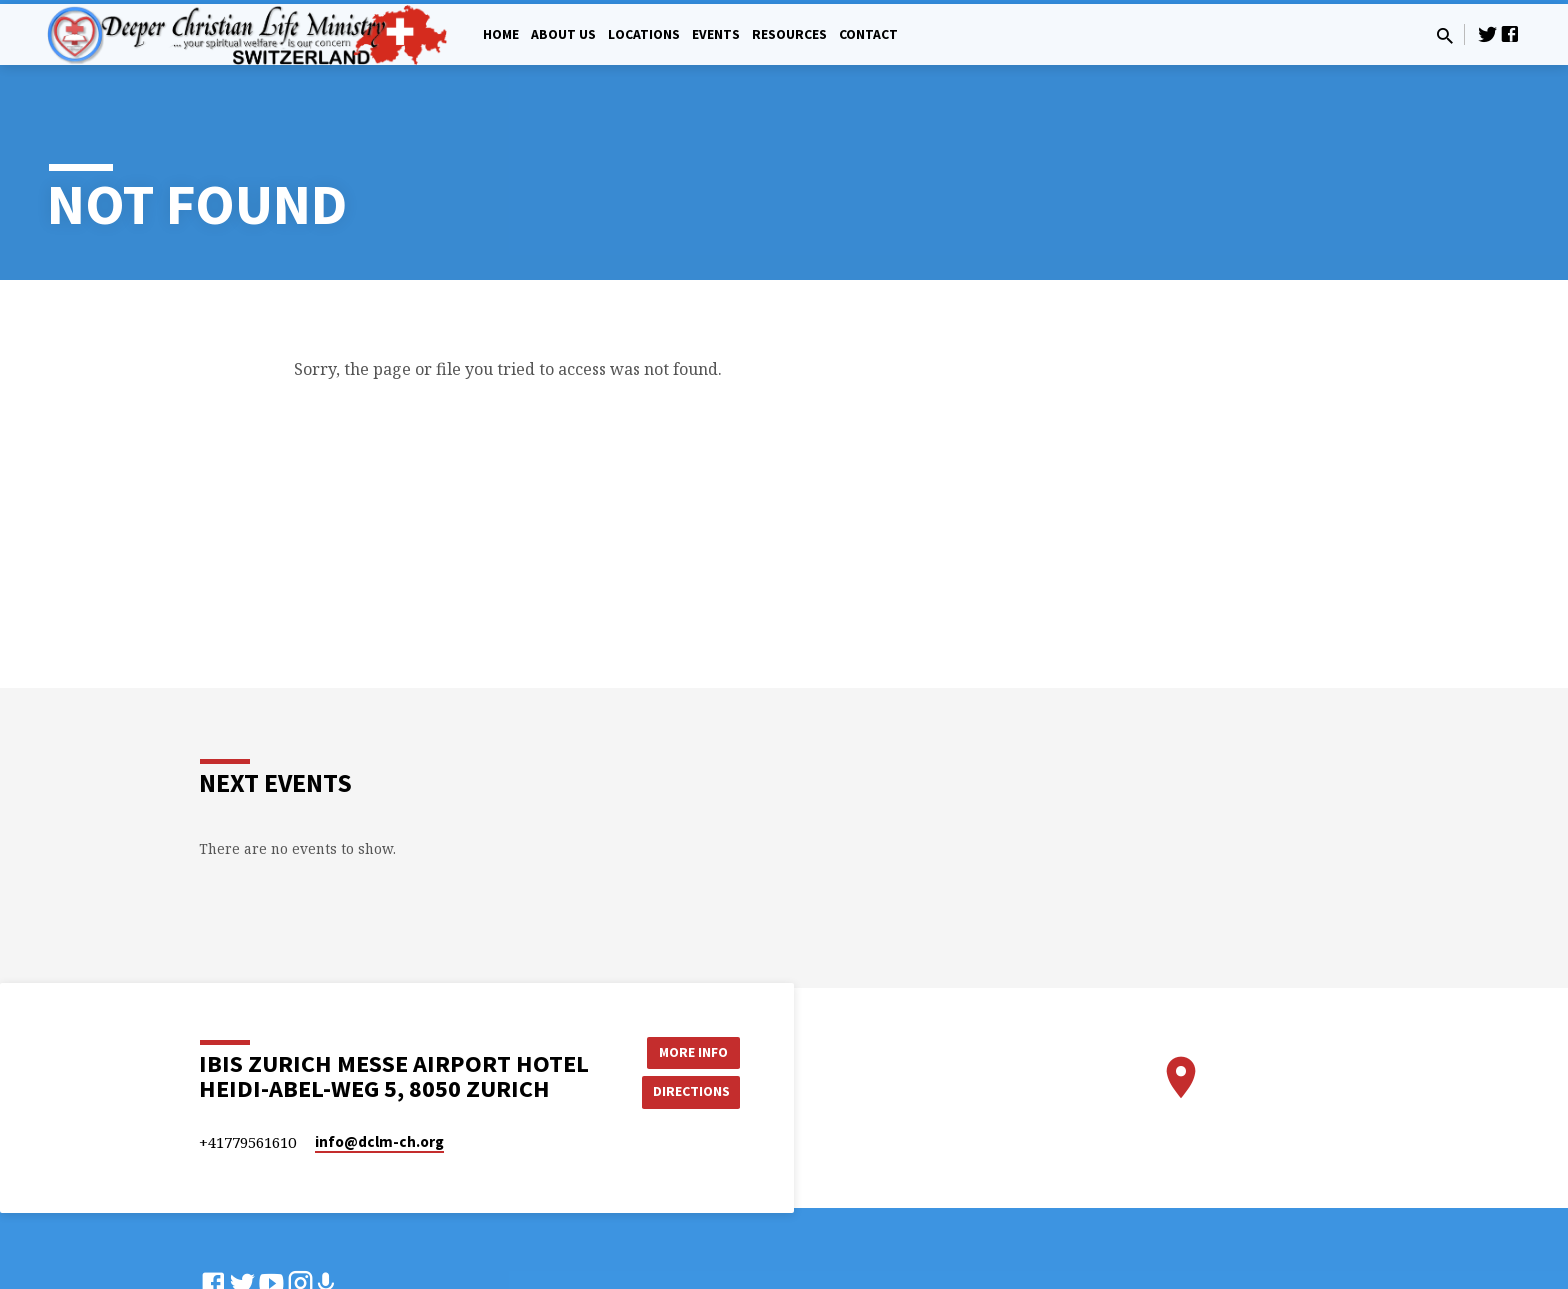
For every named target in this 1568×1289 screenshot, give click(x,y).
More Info (689, 1051)
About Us (563, 34)
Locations (644, 34)
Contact (868, 34)
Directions (690, 1091)
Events (716, 34)
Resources (789, 34)
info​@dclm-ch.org (379, 1141)
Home (501, 34)
